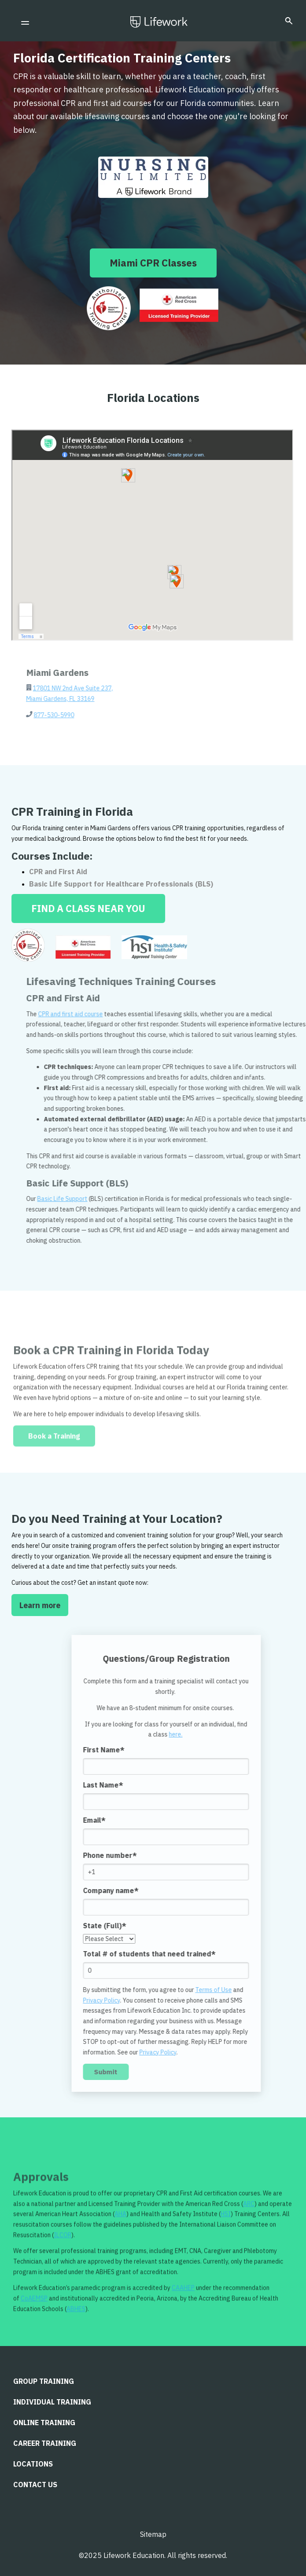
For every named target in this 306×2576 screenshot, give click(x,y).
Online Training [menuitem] (44, 2422)
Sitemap (153, 2534)
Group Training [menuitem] (43, 2381)
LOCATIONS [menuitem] (33, 2463)
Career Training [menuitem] (44, 2443)
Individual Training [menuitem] (52, 2401)
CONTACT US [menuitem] (35, 2484)
